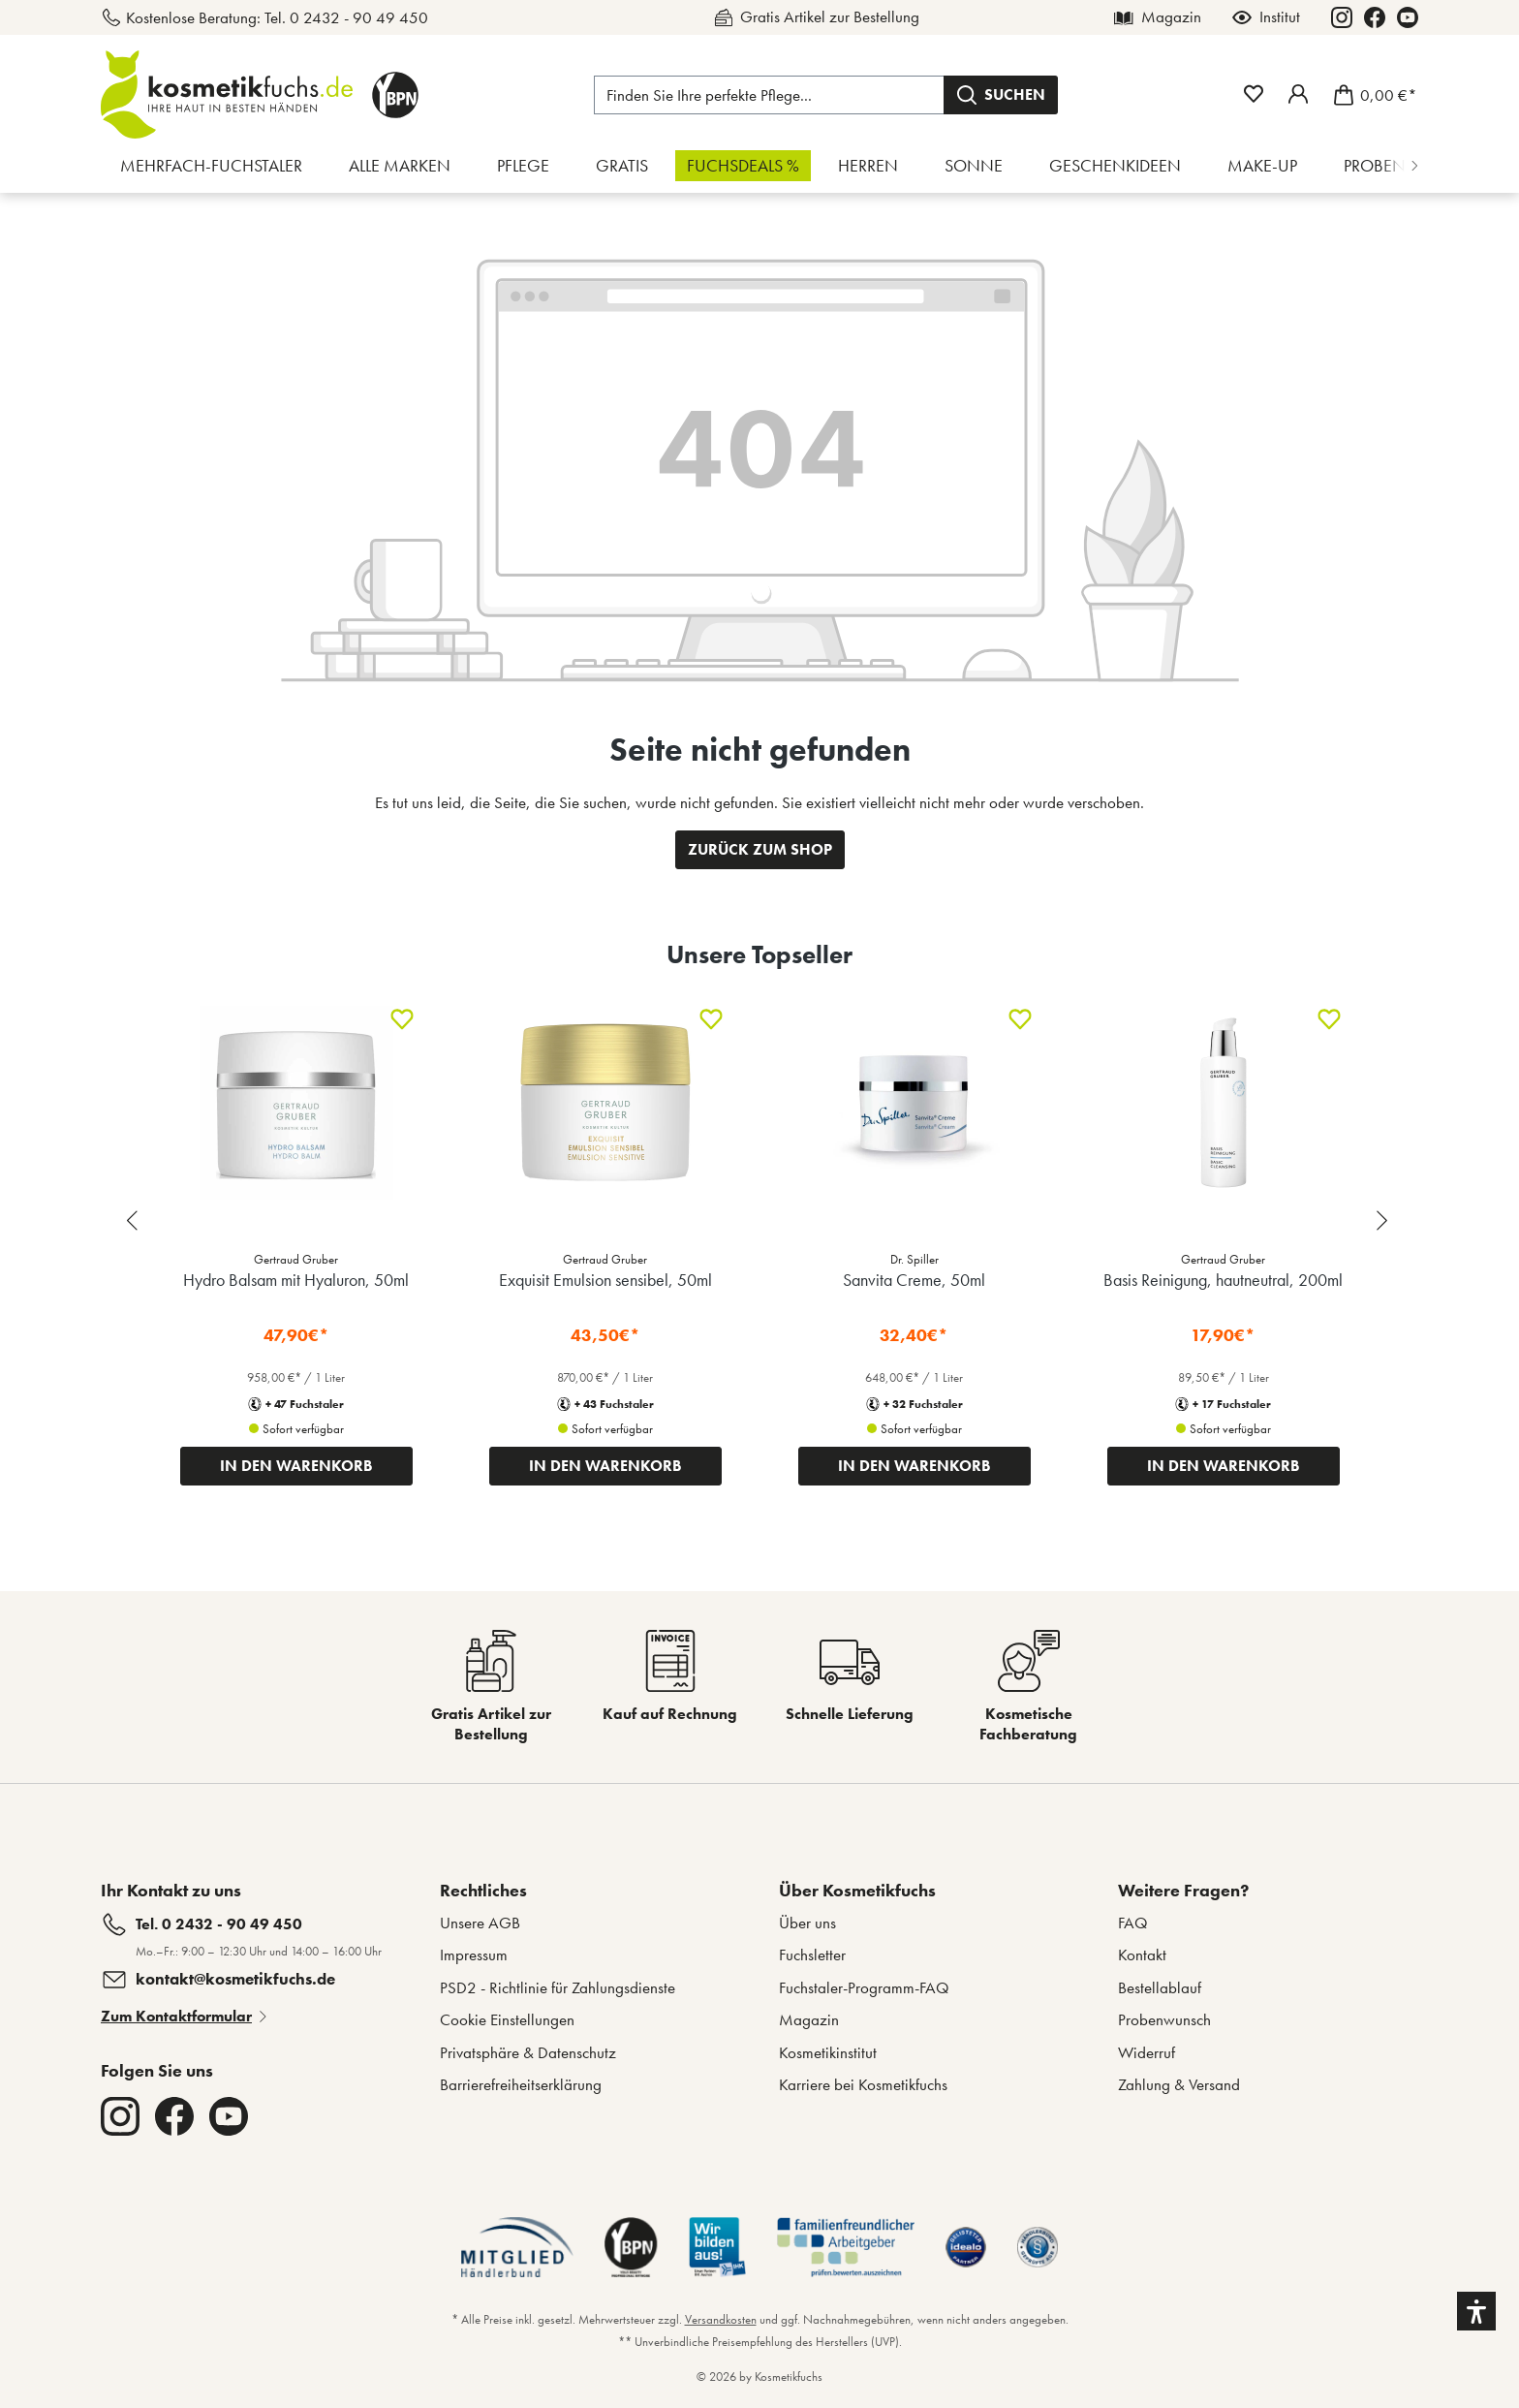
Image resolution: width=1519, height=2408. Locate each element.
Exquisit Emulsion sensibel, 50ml (605, 1279)
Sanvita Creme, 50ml (914, 1279)
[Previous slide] (134, 1220)
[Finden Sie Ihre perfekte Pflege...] (769, 95)
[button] (1476, 2311)
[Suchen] (1001, 95)
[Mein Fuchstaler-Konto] (1298, 94)
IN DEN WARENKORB (296, 1465)
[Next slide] (1384, 1220)
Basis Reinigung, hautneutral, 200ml (1223, 1279)
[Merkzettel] (1253, 94)
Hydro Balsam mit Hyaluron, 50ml (296, 1279)
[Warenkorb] (1369, 95)
